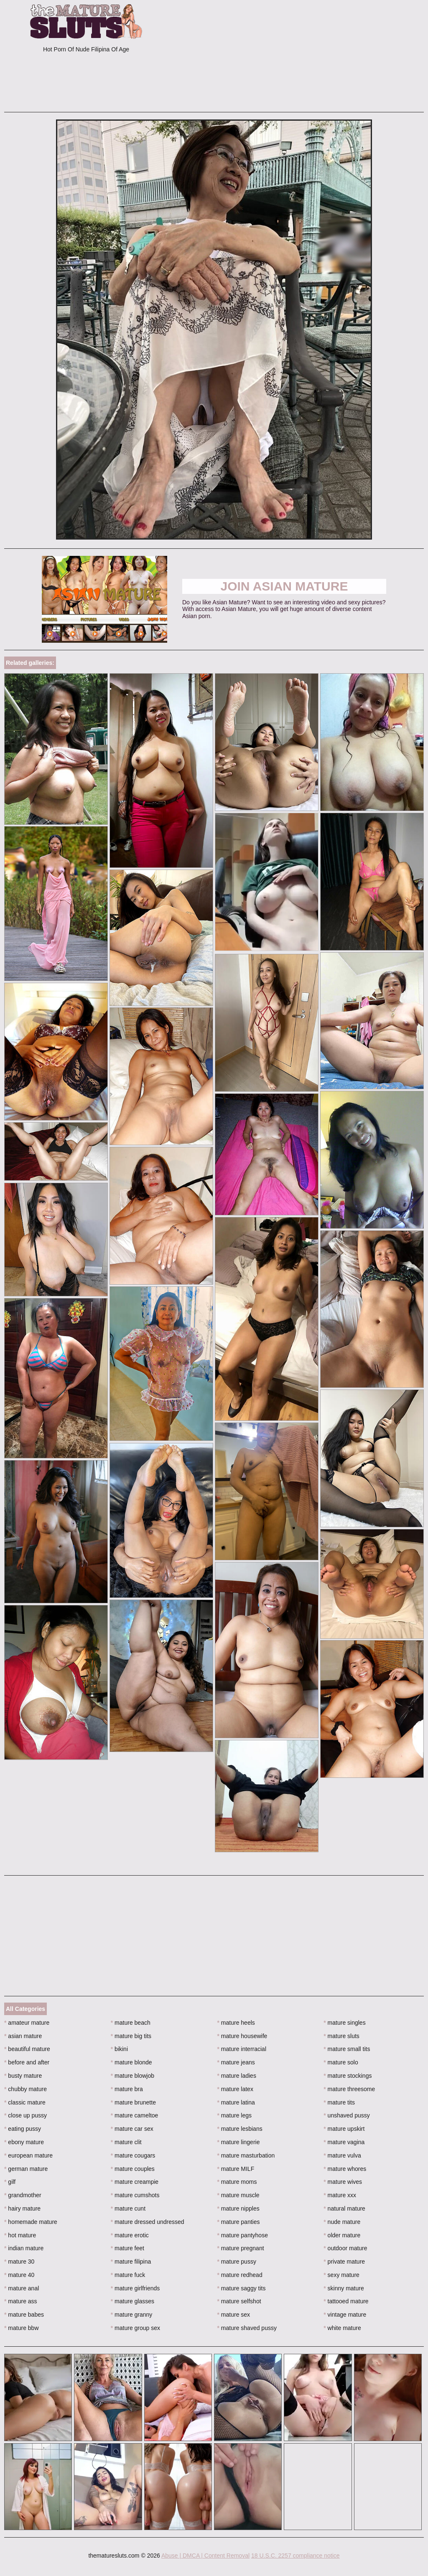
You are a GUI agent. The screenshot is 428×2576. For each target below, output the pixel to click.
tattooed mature (346, 2301)
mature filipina (131, 2261)
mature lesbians (239, 2128)
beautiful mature (27, 2049)
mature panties (238, 2222)
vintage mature (345, 2314)
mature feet (127, 2248)
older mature (342, 2235)
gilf (9, 2181)
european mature (28, 2155)
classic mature (25, 2102)
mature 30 (19, 2261)
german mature (26, 2168)
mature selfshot (239, 2301)
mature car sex (132, 2128)
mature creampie (134, 2181)
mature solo (341, 2062)
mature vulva (342, 2155)
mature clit (126, 2142)
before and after (26, 2062)
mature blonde (131, 2062)
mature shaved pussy (247, 2328)
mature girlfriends (135, 2288)
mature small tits (347, 2049)
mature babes (24, 2314)
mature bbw (21, 2328)
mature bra (127, 2089)
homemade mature (30, 2222)
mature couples (133, 2168)
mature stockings (348, 2075)
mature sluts (341, 2036)
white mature (342, 2328)
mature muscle (238, 2195)
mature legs (234, 2115)
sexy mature (341, 2275)
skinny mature (344, 2288)
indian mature (23, 2248)
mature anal (21, 2288)
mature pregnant (240, 2248)
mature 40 (19, 2275)
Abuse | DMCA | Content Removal (205, 2555)
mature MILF (236, 2168)
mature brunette (133, 2102)
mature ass (20, 2301)
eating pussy (22, 2128)
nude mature (342, 2222)
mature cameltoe (134, 2115)
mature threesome (349, 2089)
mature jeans (236, 2062)
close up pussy (25, 2115)
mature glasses (132, 2301)
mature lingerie (238, 2142)
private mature (344, 2261)
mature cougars (133, 2155)
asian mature (23, 2036)
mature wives (343, 2181)
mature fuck (128, 2275)
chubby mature (25, 2089)
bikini (119, 2049)
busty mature (23, 2075)
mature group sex (135, 2328)
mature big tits (131, 2036)
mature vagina (344, 2142)
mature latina (236, 2102)
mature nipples (238, 2208)
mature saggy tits (241, 2288)
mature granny (132, 2314)
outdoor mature (345, 2248)
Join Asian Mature (284, 586)
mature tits (339, 2102)
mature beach (130, 2022)
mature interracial (242, 2049)
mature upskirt (344, 2128)
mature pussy (236, 2261)
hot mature (20, 2235)
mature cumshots (135, 2195)
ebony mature (24, 2142)
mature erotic (130, 2235)
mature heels (236, 2022)
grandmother (22, 2195)
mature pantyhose (242, 2235)
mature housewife (242, 2036)
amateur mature (26, 2022)
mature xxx (340, 2195)
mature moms (237, 2181)
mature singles (344, 2022)
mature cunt (128, 2208)
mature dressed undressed (147, 2222)
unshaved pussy (347, 2115)
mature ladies (236, 2075)
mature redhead (239, 2275)
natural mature (344, 2208)
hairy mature (22, 2208)
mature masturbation (246, 2155)
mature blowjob (132, 2075)
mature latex (235, 2089)
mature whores (345, 2168)
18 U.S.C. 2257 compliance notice (295, 2555)
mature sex (233, 2314)
